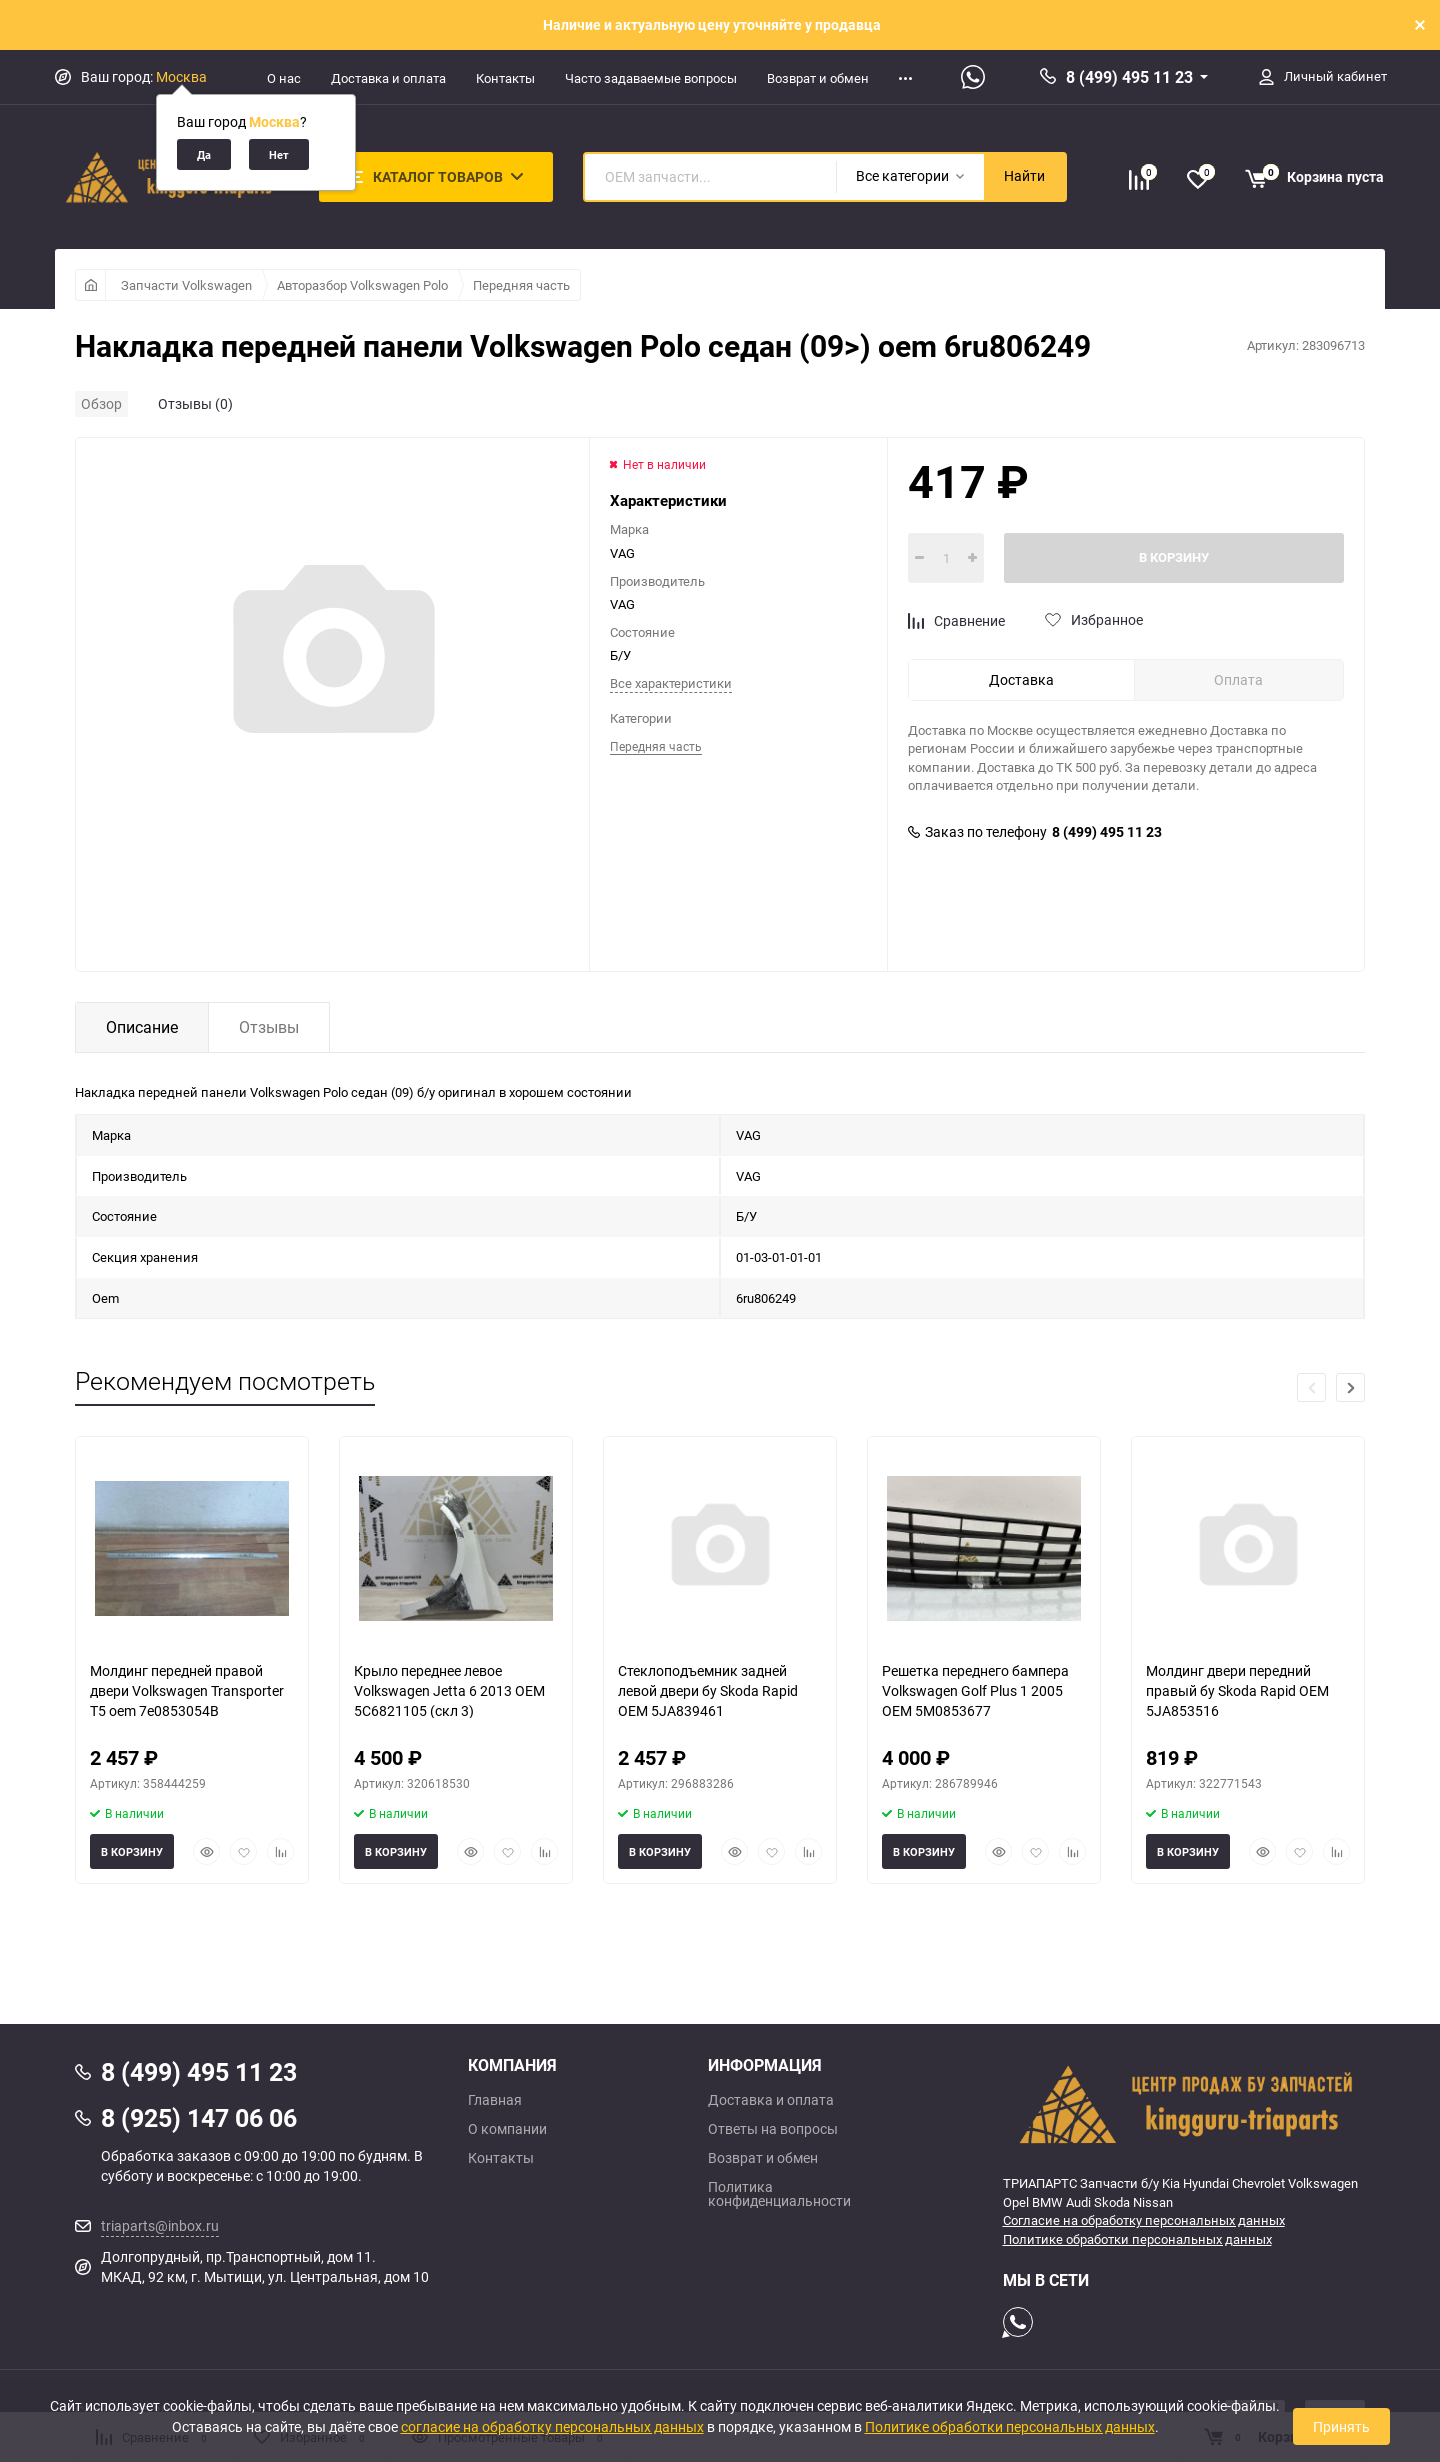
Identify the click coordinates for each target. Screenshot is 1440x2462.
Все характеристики (671, 683)
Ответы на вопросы (773, 2129)
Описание (142, 1027)
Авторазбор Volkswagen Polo (362, 285)
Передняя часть (521, 285)
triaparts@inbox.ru (160, 2225)
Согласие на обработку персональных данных (1144, 2220)
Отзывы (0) (195, 403)
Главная (495, 2100)
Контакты (505, 78)
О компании (507, 2129)
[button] (1350, 1387)
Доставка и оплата (388, 78)
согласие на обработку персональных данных (552, 2426)
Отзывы (269, 1027)
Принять (1341, 2426)
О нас (284, 78)
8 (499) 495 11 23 (1129, 77)
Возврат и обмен (818, 78)
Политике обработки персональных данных (1137, 2239)
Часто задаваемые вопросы (651, 78)
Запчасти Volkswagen (186, 285)
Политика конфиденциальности (779, 2194)
